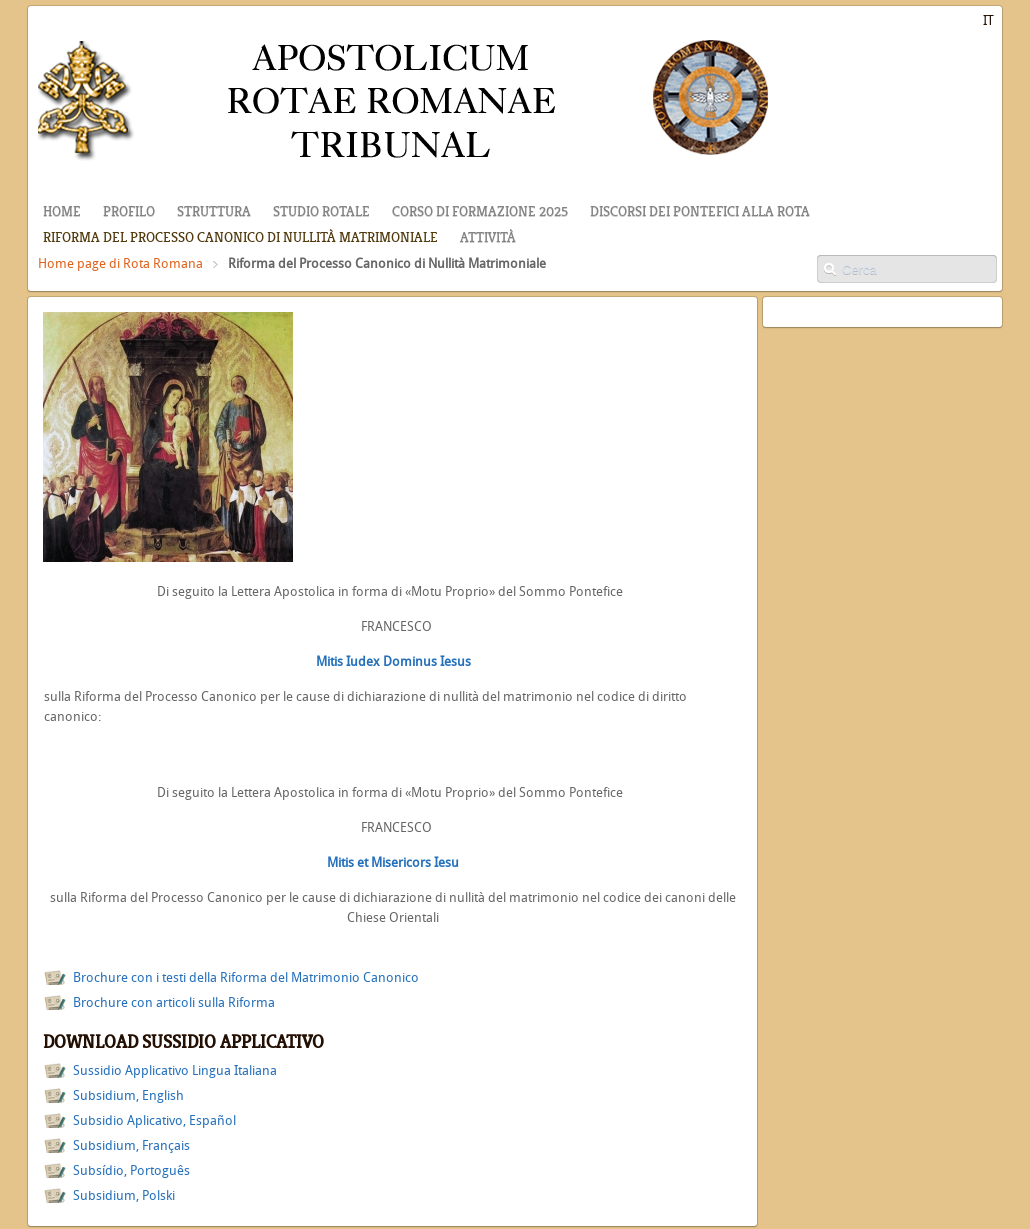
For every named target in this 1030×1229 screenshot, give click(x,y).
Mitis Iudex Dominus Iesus (393, 661)
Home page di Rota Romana (120, 263)
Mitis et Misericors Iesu (393, 862)
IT (988, 20)
